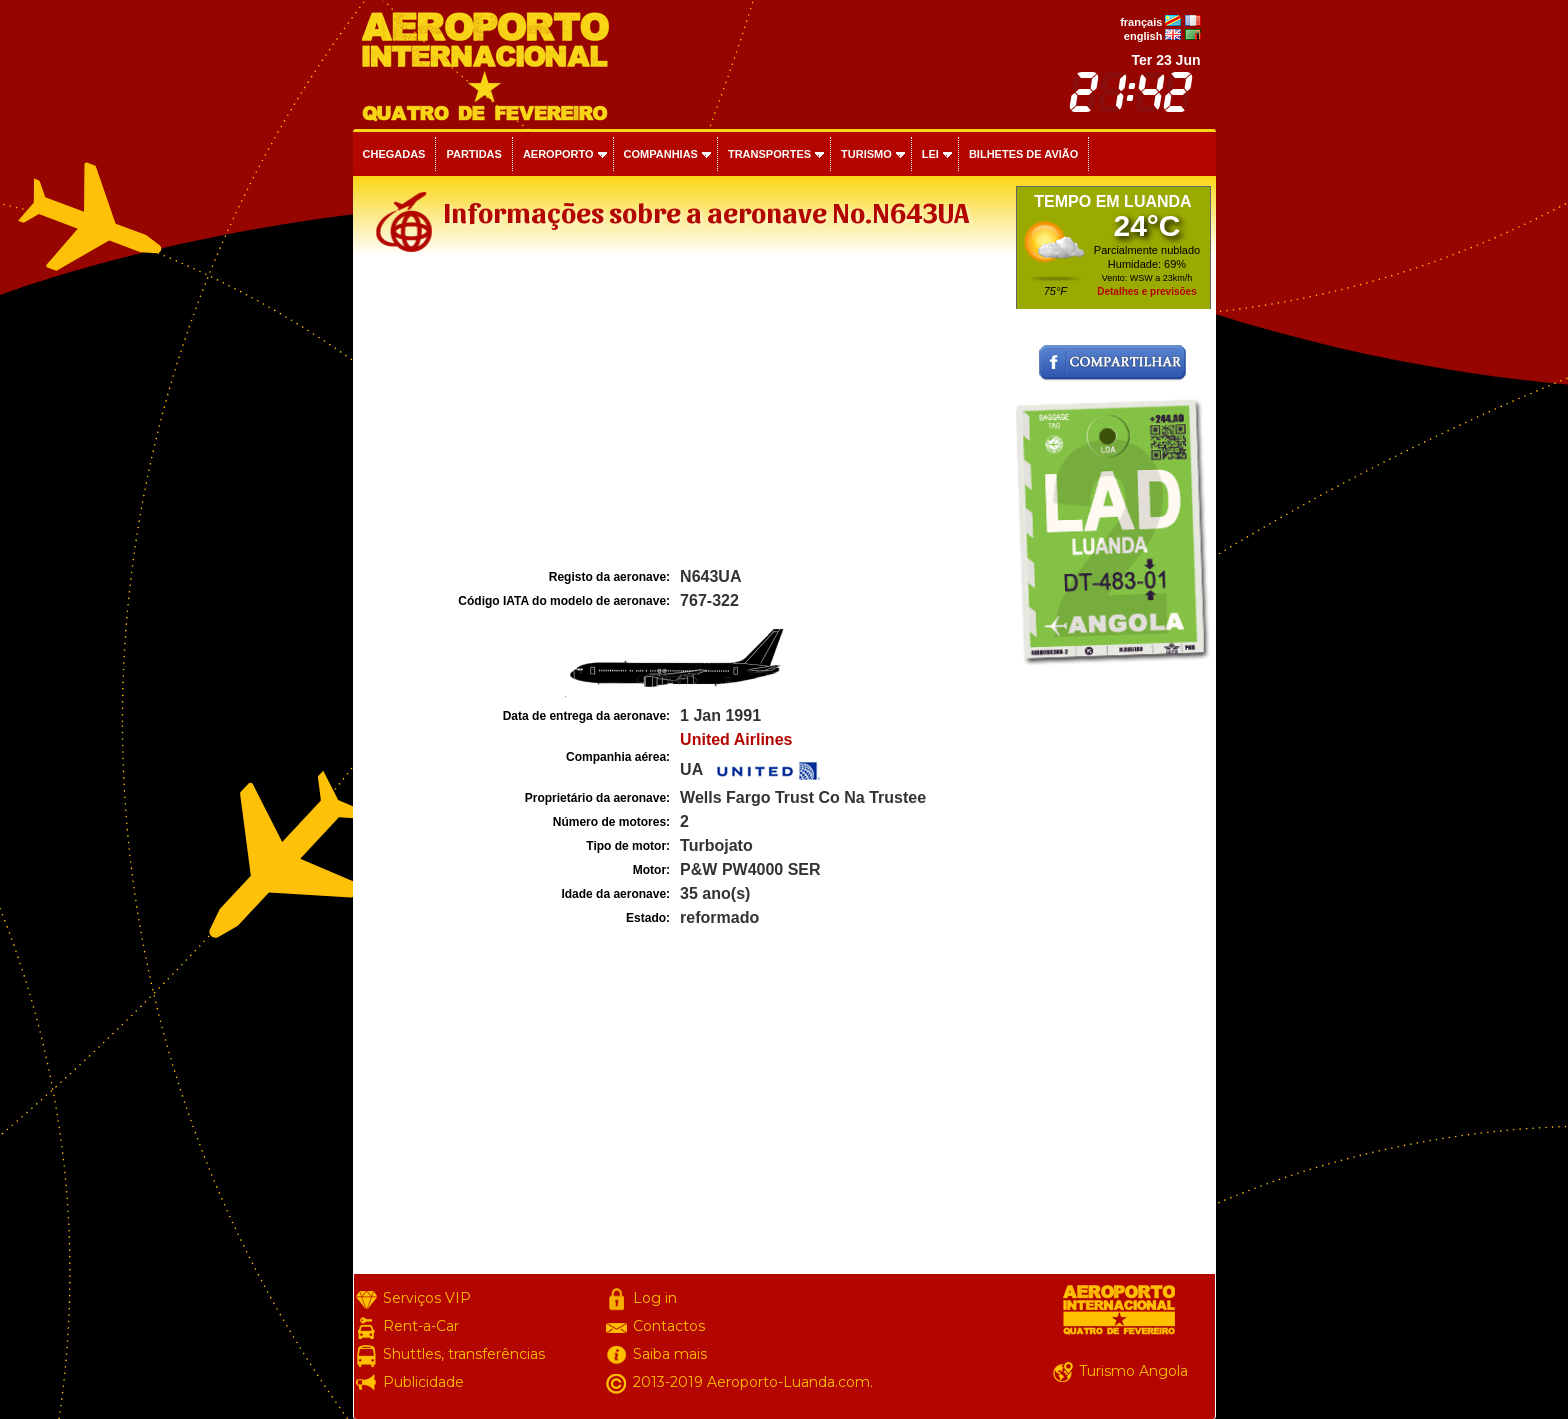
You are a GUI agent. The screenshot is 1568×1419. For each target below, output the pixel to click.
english (1143, 36)
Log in (655, 1298)
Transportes (769, 154)
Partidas (473, 154)
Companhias (661, 154)
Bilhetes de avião (1023, 154)
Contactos (669, 1326)
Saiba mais (670, 1354)
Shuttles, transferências (464, 1354)
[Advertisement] (682, 414)
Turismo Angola (1133, 1371)
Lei (930, 154)
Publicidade (423, 1382)
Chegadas (394, 154)
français (1141, 22)
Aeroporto (558, 154)
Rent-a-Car (421, 1326)
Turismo (866, 154)
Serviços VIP (427, 1298)
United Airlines (736, 739)
